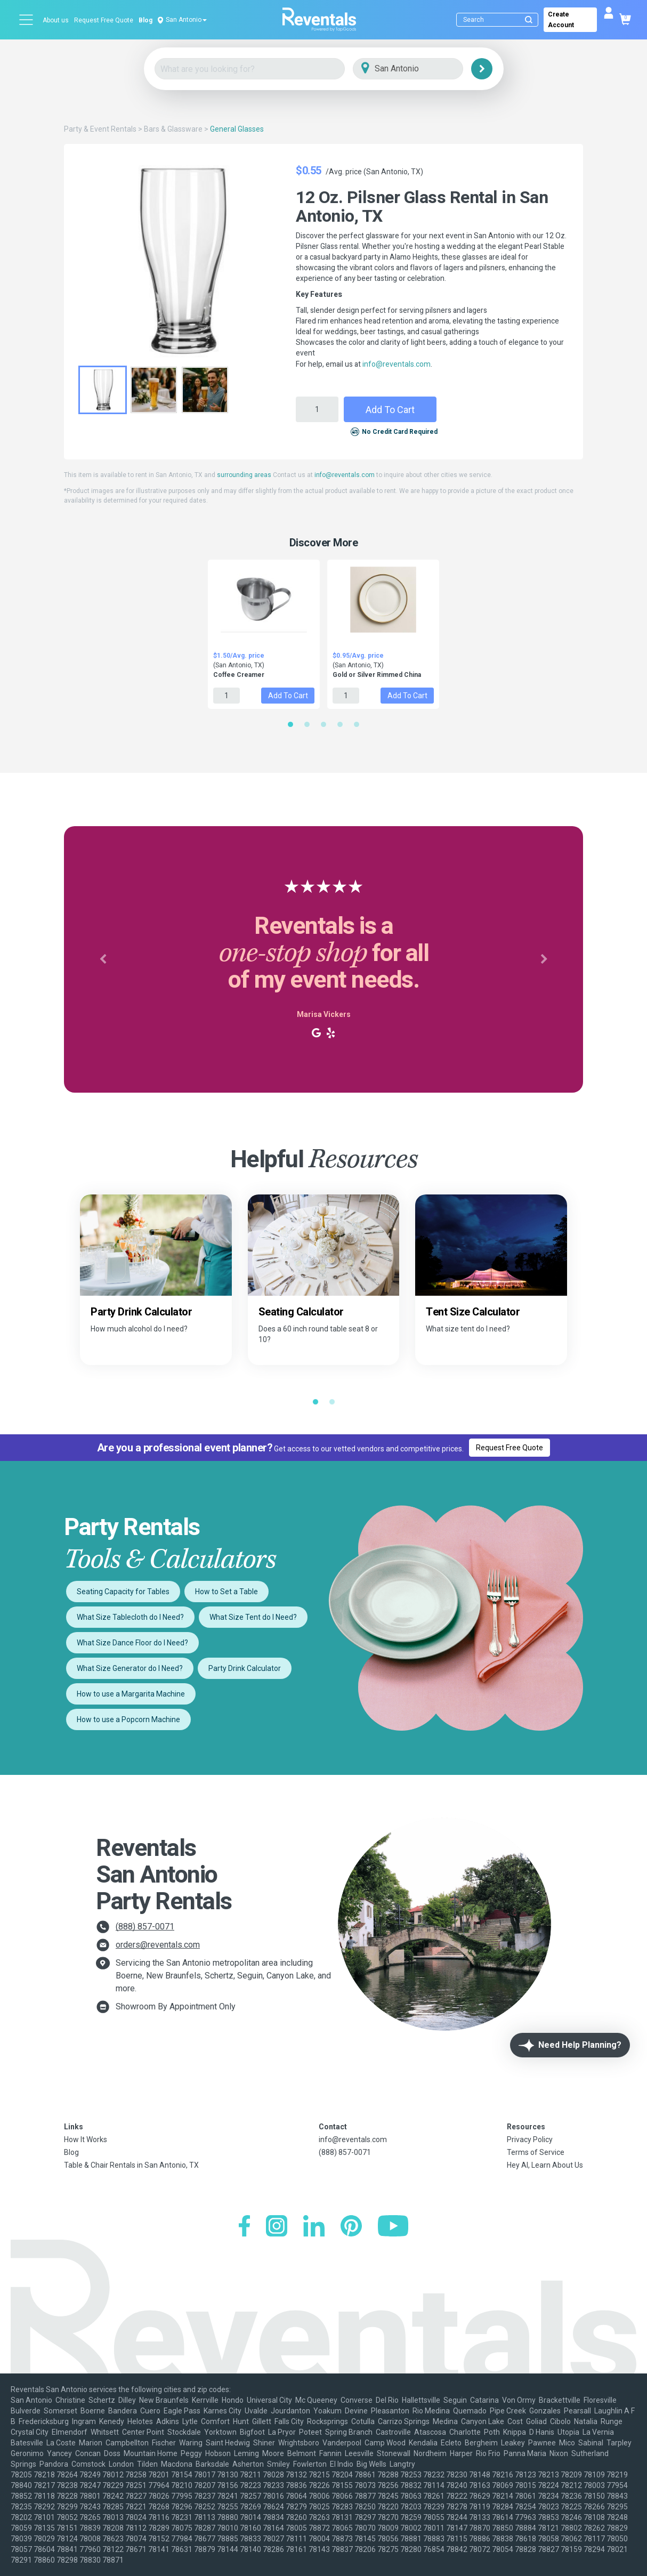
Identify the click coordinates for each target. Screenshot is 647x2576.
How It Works (85, 2139)
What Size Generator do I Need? (130, 1668)
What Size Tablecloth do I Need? (130, 1617)
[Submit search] (528, 19)
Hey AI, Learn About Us (545, 2165)
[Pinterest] (351, 2227)
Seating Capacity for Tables (123, 1591)
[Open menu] (26, 19)
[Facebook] (244, 2227)
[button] (103, 959)
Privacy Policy (530, 2139)
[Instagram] (276, 2227)
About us (56, 20)
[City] (422, 69)
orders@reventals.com (158, 1945)
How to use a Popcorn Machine (128, 1719)
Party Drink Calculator (244, 1668)
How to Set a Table (226, 1591)
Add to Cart (390, 409)
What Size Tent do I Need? (253, 1617)
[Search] (499, 19)
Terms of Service (535, 2152)
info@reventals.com (396, 364)
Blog (145, 20)
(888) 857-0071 (145, 1926)
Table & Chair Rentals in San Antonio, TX (131, 2165)
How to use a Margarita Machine (131, 1694)
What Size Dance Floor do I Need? (132, 1642)
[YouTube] (393, 2227)
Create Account (561, 20)
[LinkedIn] (314, 2227)
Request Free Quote (103, 20)
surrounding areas (244, 475)
